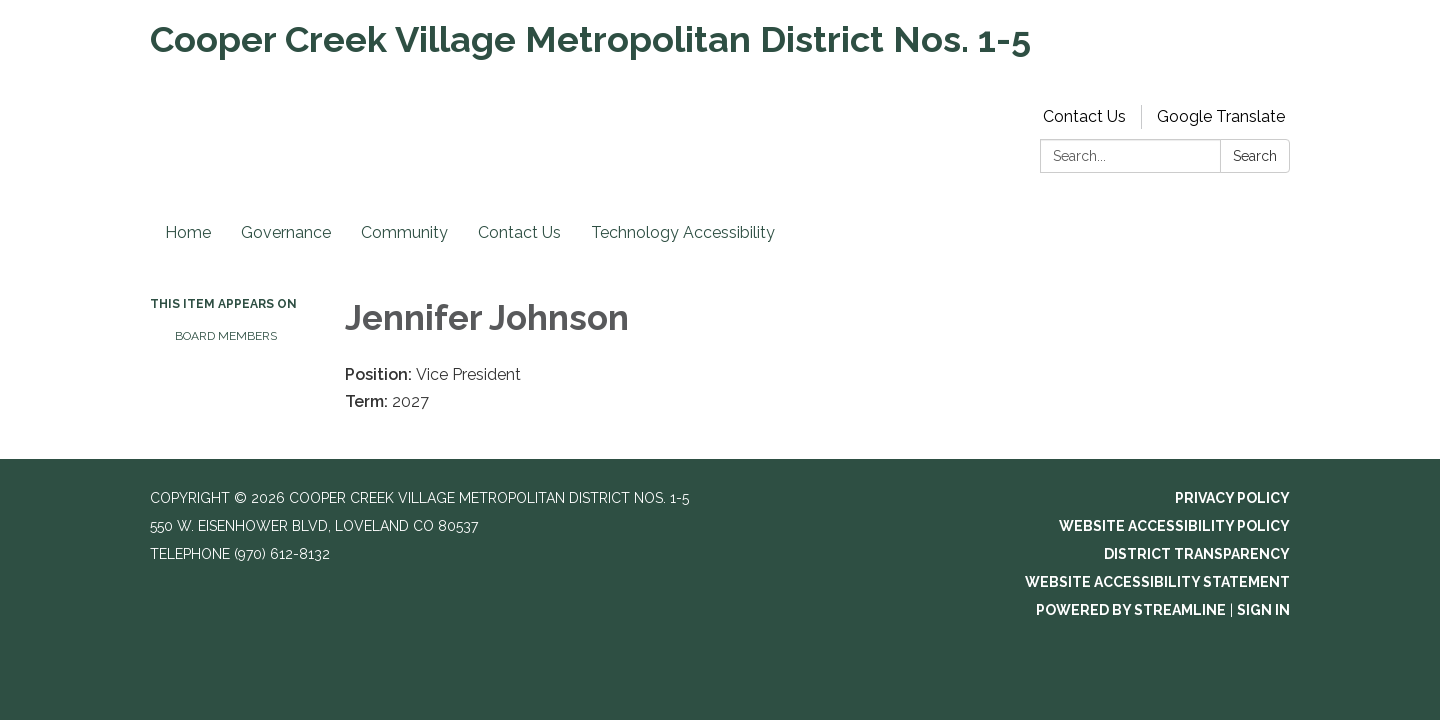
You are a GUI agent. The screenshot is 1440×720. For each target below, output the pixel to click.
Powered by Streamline (1131, 610)
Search (1255, 156)
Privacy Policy (1232, 498)
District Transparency (1197, 554)
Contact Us (1084, 116)
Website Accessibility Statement (1157, 582)
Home (188, 232)
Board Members (226, 336)
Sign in (1263, 610)
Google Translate (1221, 116)
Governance (286, 232)
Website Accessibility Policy (1174, 526)
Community (404, 232)
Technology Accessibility (683, 232)
